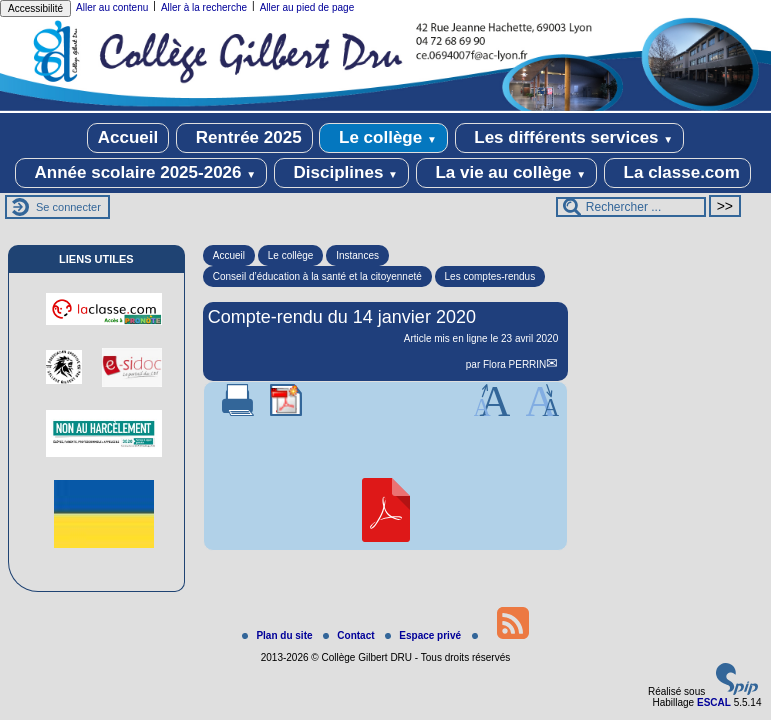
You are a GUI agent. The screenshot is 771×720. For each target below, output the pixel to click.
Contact (350, 635)
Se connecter (68, 207)
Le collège (383, 138)
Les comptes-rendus (490, 276)
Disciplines (341, 173)
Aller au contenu (112, 7)
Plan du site (278, 635)
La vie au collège (506, 173)
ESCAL (714, 702)
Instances (357, 255)
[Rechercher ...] (631, 207)
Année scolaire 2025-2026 (141, 173)
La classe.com (677, 173)
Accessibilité (35, 8)
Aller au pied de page (307, 7)
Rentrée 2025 (244, 138)
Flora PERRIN (514, 364)
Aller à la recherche (204, 7)
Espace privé (424, 635)
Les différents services (570, 138)
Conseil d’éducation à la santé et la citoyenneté (317, 276)
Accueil (128, 137)
